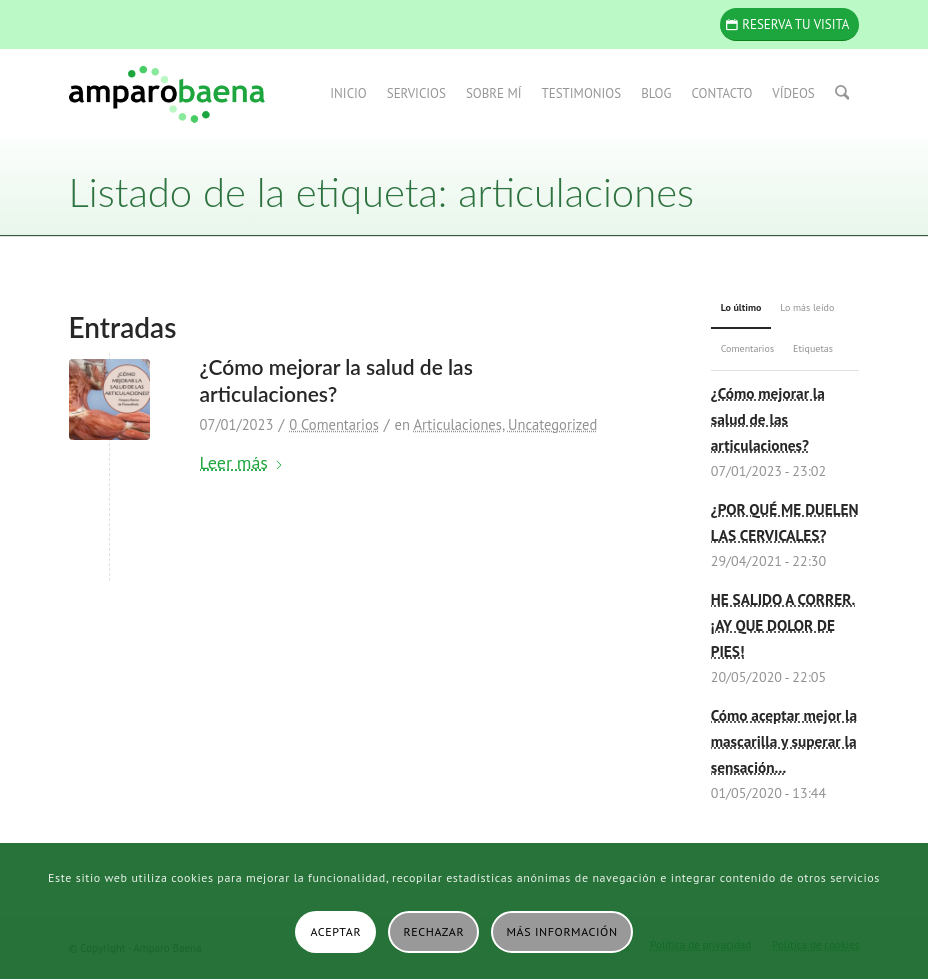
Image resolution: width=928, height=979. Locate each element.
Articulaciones (457, 424)
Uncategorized (552, 424)
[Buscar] (842, 94)
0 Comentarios (334, 424)
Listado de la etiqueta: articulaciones (381, 192)
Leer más (242, 462)
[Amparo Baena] (167, 94)
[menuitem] (350, 94)
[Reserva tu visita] (789, 24)
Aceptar (335, 931)
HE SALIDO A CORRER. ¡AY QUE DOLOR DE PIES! (783, 625)
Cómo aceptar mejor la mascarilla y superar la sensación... (784, 741)
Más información (562, 931)
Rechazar (434, 931)
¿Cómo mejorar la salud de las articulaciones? (768, 419)
